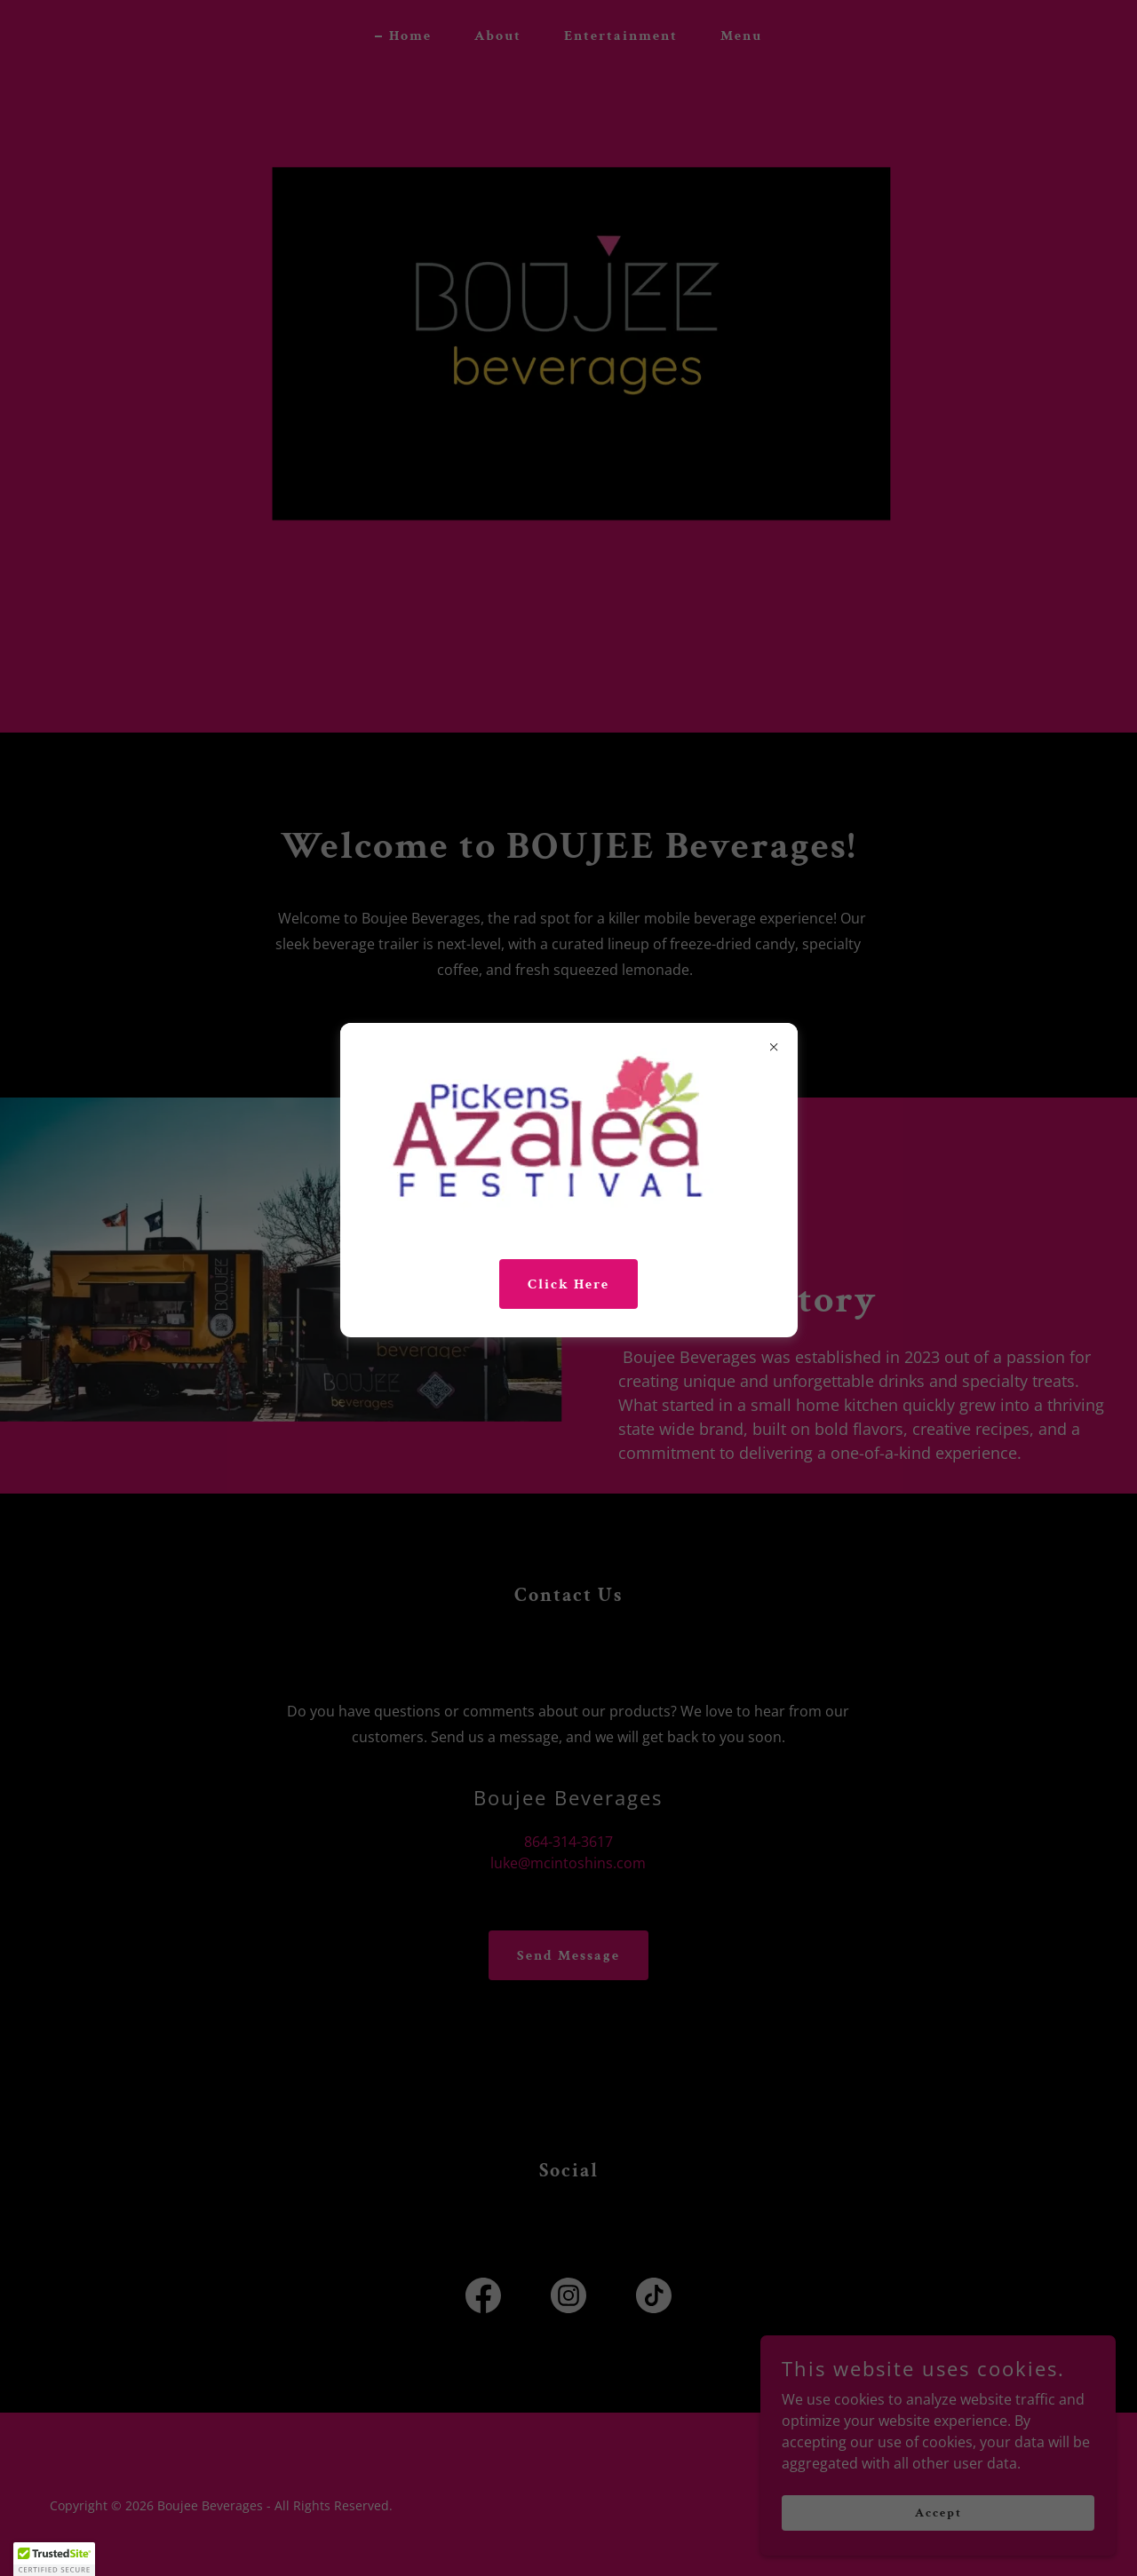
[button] (54, 2559)
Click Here (568, 1284)
